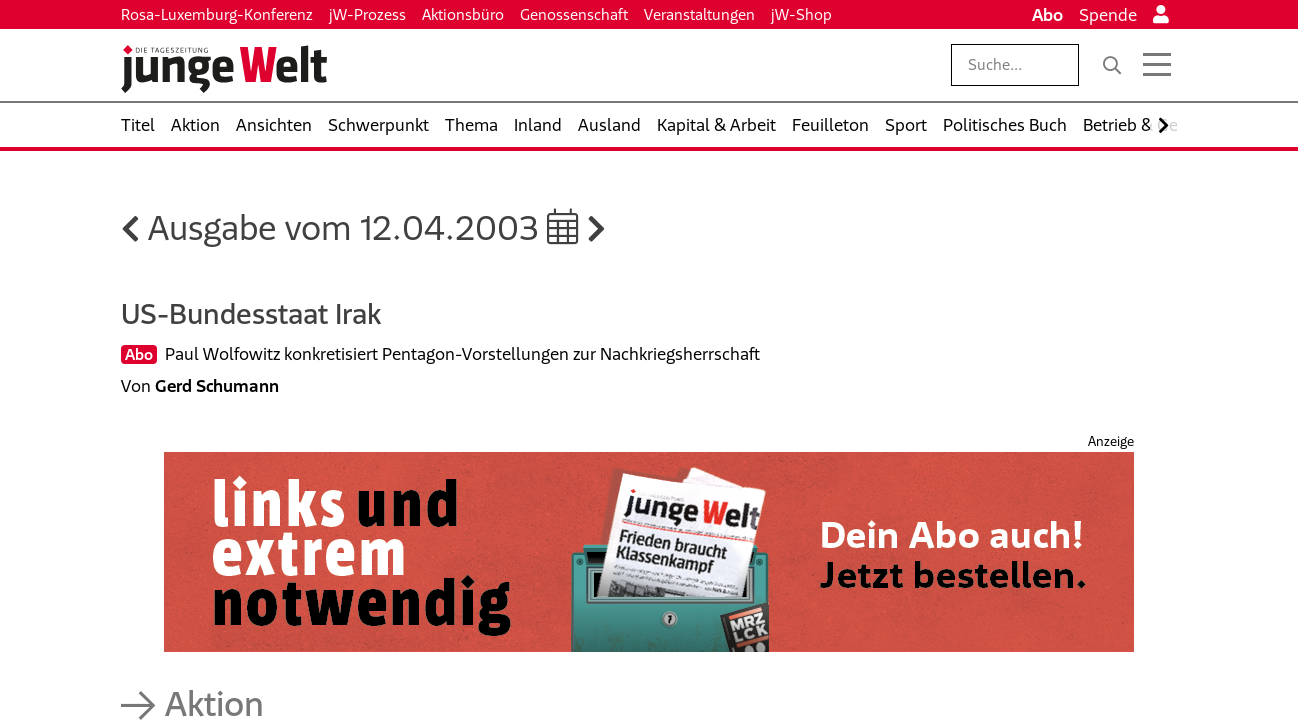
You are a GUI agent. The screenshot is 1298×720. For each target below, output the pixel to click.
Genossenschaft (574, 14)
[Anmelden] (1161, 15)
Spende (1108, 15)
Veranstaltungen (699, 14)
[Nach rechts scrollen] (1163, 125)
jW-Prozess (367, 14)
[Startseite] (224, 69)
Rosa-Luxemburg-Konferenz (217, 14)
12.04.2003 (469, 227)
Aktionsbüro (463, 14)
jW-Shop (801, 14)
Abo (1047, 15)
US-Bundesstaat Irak (251, 313)
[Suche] (1112, 65)
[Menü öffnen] (1157, 65)
